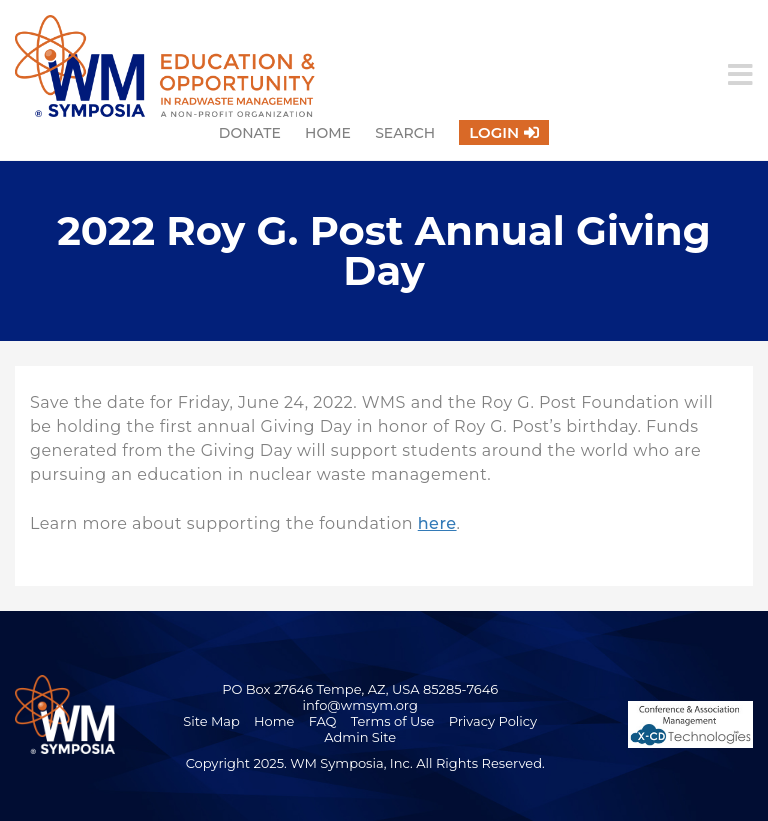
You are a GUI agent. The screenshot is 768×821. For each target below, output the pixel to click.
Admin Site (360, 737)
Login (494, 132)
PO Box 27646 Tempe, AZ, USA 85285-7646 (360, 689)
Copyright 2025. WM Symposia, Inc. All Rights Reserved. (365, 763)
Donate (250, 133)
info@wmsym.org (360, 705)
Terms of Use (393, 721)
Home (328, 133)
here (437, 523)
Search (405, 133)
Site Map (211, 721)
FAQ (323, 721)
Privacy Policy (493, 721)
